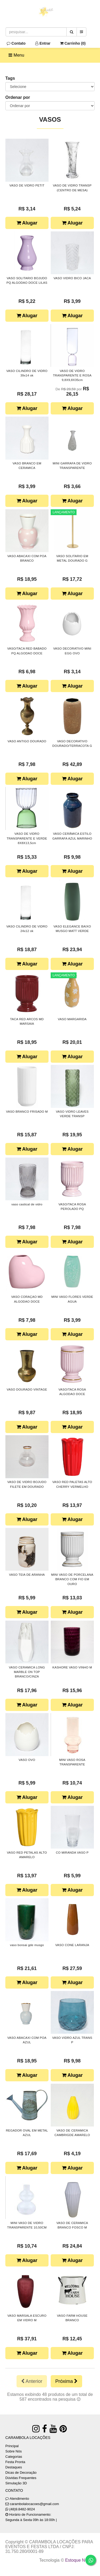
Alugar (27, 223)
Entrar (42, 43)
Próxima (66, 2381)
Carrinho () (73, 43)
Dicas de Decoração (21, 2473)
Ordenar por (17, 97)
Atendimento (17, 2499)
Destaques (13, 2467)
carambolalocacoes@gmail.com (34, 2504)
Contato (16, 43)
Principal (12, 2446)
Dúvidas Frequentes (20, 2478)
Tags (10, 78)
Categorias (13, 2457)
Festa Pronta (15, 2462)
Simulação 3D (16, 2483)
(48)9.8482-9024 (22, 2509)
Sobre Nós (13, 2451)
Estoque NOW (78, 2560)
